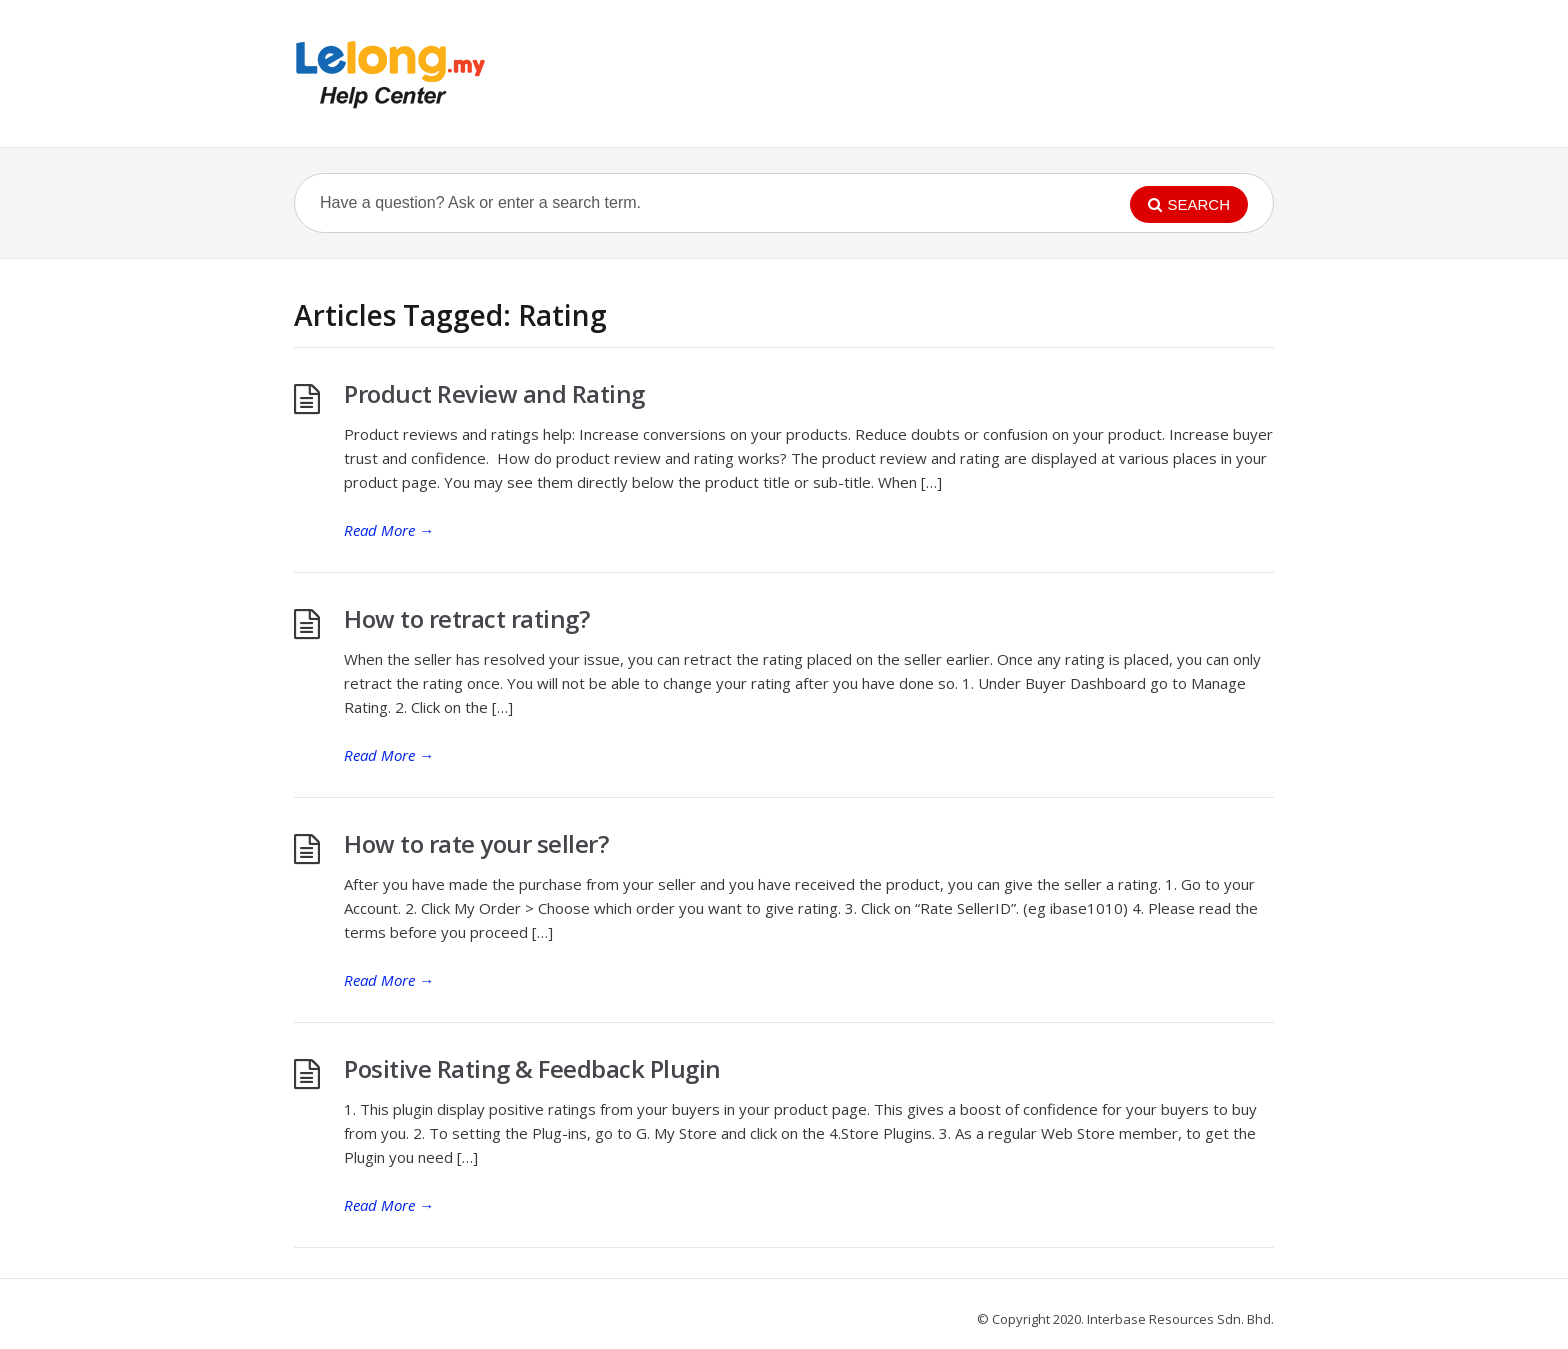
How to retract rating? (466, 618)
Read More (389, 530)
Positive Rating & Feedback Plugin (532, 1068)
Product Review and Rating (494, 393)
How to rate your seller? (476, 843)
